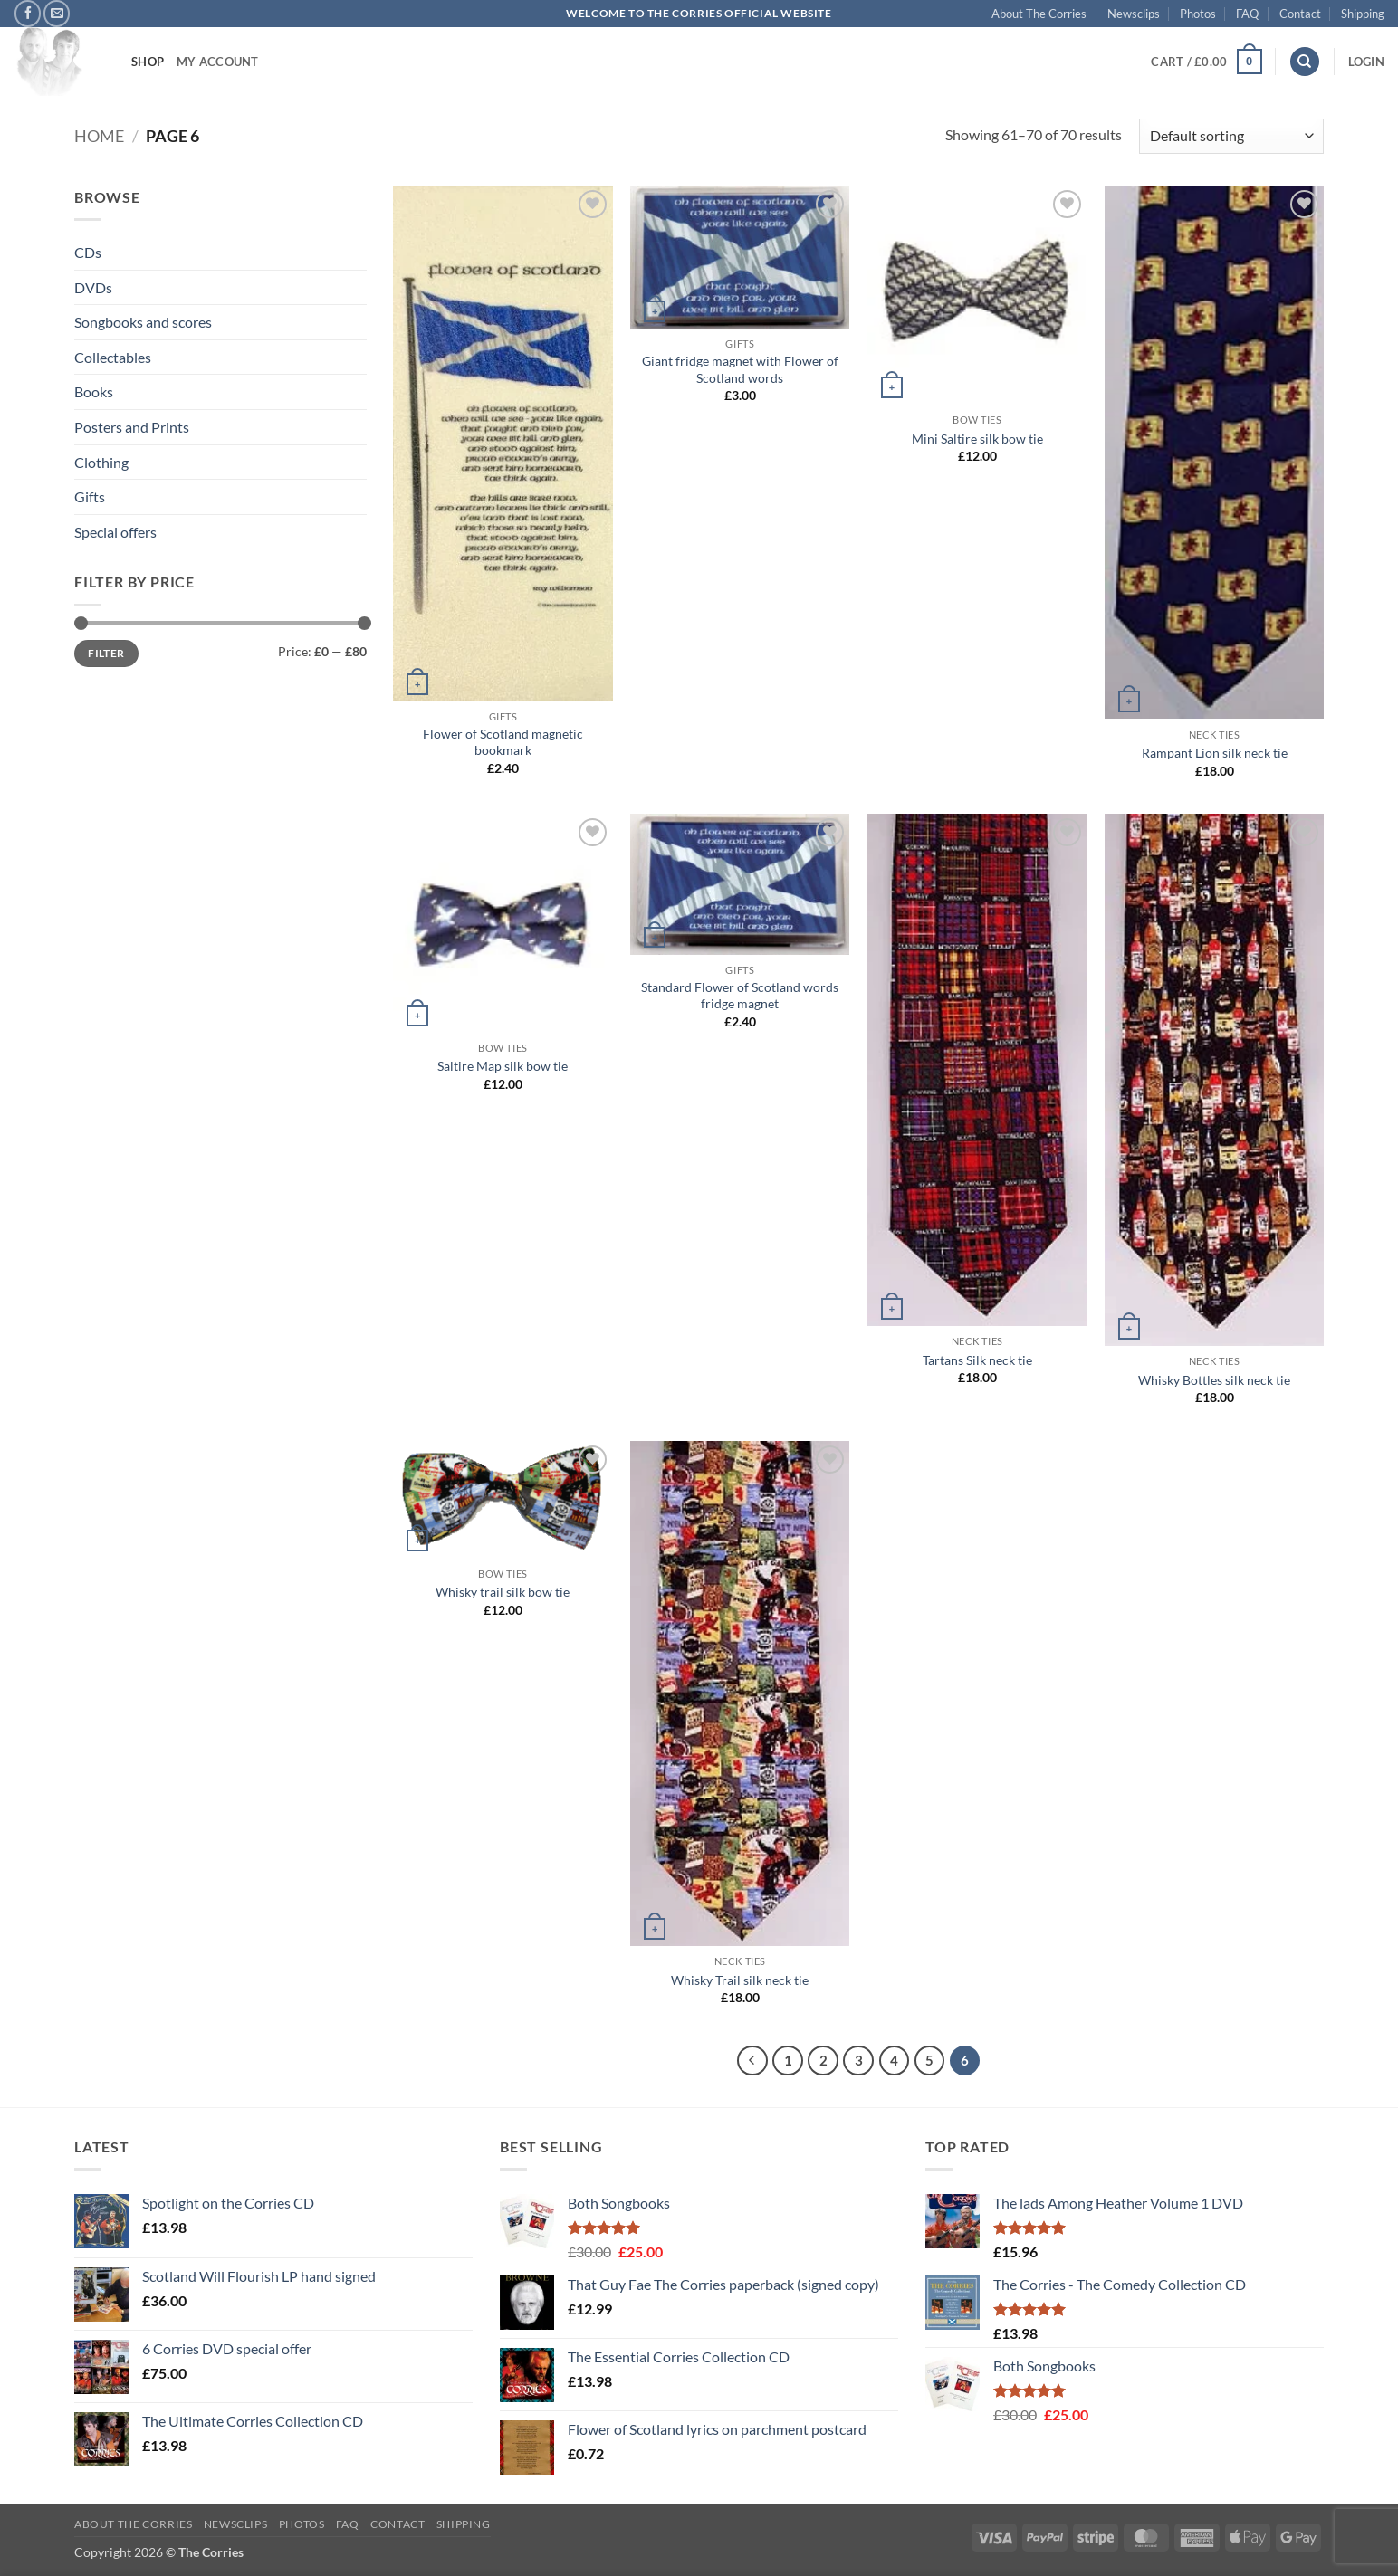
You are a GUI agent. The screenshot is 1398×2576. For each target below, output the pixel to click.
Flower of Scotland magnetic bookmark (503, 742)
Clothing (101, 462)
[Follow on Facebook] (27, 13)
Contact (1300, 13)
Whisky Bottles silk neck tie (1214, 1380)
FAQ (1247, 13)
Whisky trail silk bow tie (503, 1591)
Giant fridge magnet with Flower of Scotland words (740, 369)
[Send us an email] (56, 13)
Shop (147, 61)
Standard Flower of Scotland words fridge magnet (739, 995)
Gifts (89, 496)
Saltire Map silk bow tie (502, 1065)
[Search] (1304, 62)
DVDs (93, 287)
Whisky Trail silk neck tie (740, 1980)
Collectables (112, 357)
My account (218, 61)
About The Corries (1039, 13)
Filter (106, 653)
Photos (1198, 13)
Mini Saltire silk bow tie (977, 438)
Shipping (1362, 13)
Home (99, 136)
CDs (87, 252)
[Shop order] (1231, 136)
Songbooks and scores (143, 321)
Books (93, 391)
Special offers (115, 531)
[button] (1206, 61)
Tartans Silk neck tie (977, 1360)
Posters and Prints (131, 426)
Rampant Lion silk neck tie (1215, 752)
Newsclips (1133, 13)
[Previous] (752, 2061)
